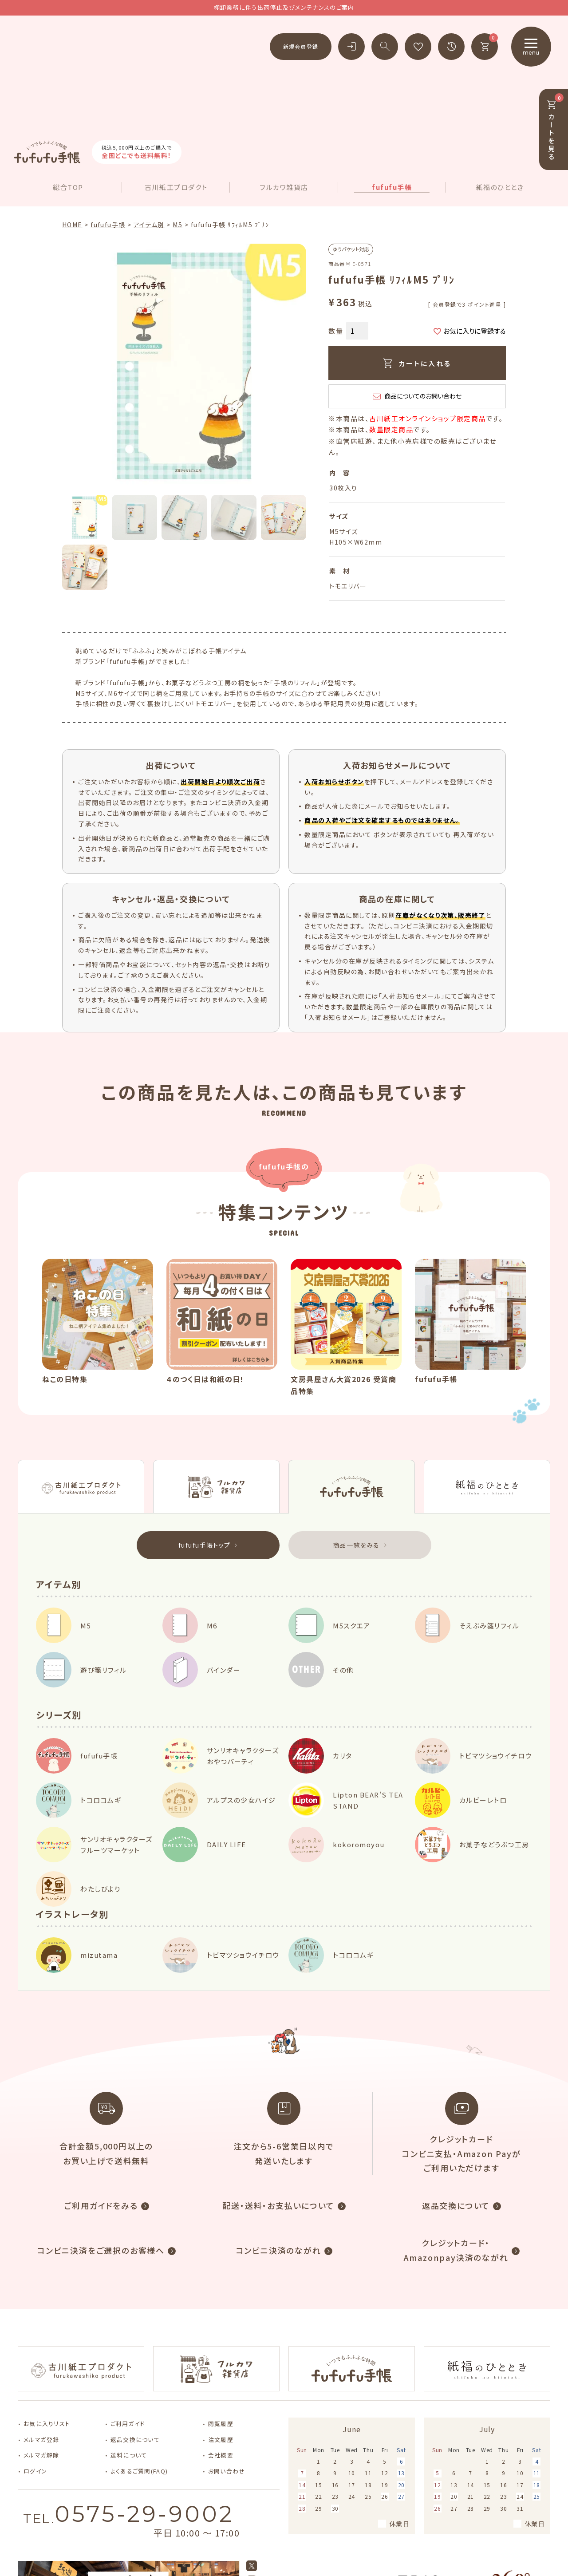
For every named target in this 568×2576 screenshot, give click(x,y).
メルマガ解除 (41, 2351)
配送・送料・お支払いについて (278, 2100)
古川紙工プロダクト (176, 82)
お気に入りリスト (47, 2319)
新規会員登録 (300, 46)
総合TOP (68, 82)
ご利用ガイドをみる (101, 2100)
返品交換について (456, 2100)
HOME (72, 120)
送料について (128, 2351)
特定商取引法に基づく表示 (516, 2544)
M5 (177, 120)
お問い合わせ (226, 2367)
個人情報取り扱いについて (428, 2544)
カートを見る (555, 127)
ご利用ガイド (127, 2319)
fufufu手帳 (392, 82)
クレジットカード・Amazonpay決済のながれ (456, 2145)
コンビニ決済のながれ (278, 2145)
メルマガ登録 (41, 2335)
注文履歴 (220, 2335)
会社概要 (220, 2351)
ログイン (35, 2367)
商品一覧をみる (356, 1440)
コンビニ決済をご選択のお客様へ (101, 2145)
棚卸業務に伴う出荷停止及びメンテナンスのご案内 (284, 7)
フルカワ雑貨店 (284, 82)
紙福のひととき (500, 82)
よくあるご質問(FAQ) (139, 2367)
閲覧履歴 (220, 2319)
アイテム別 (149, 120)
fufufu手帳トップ (204, 1440)
